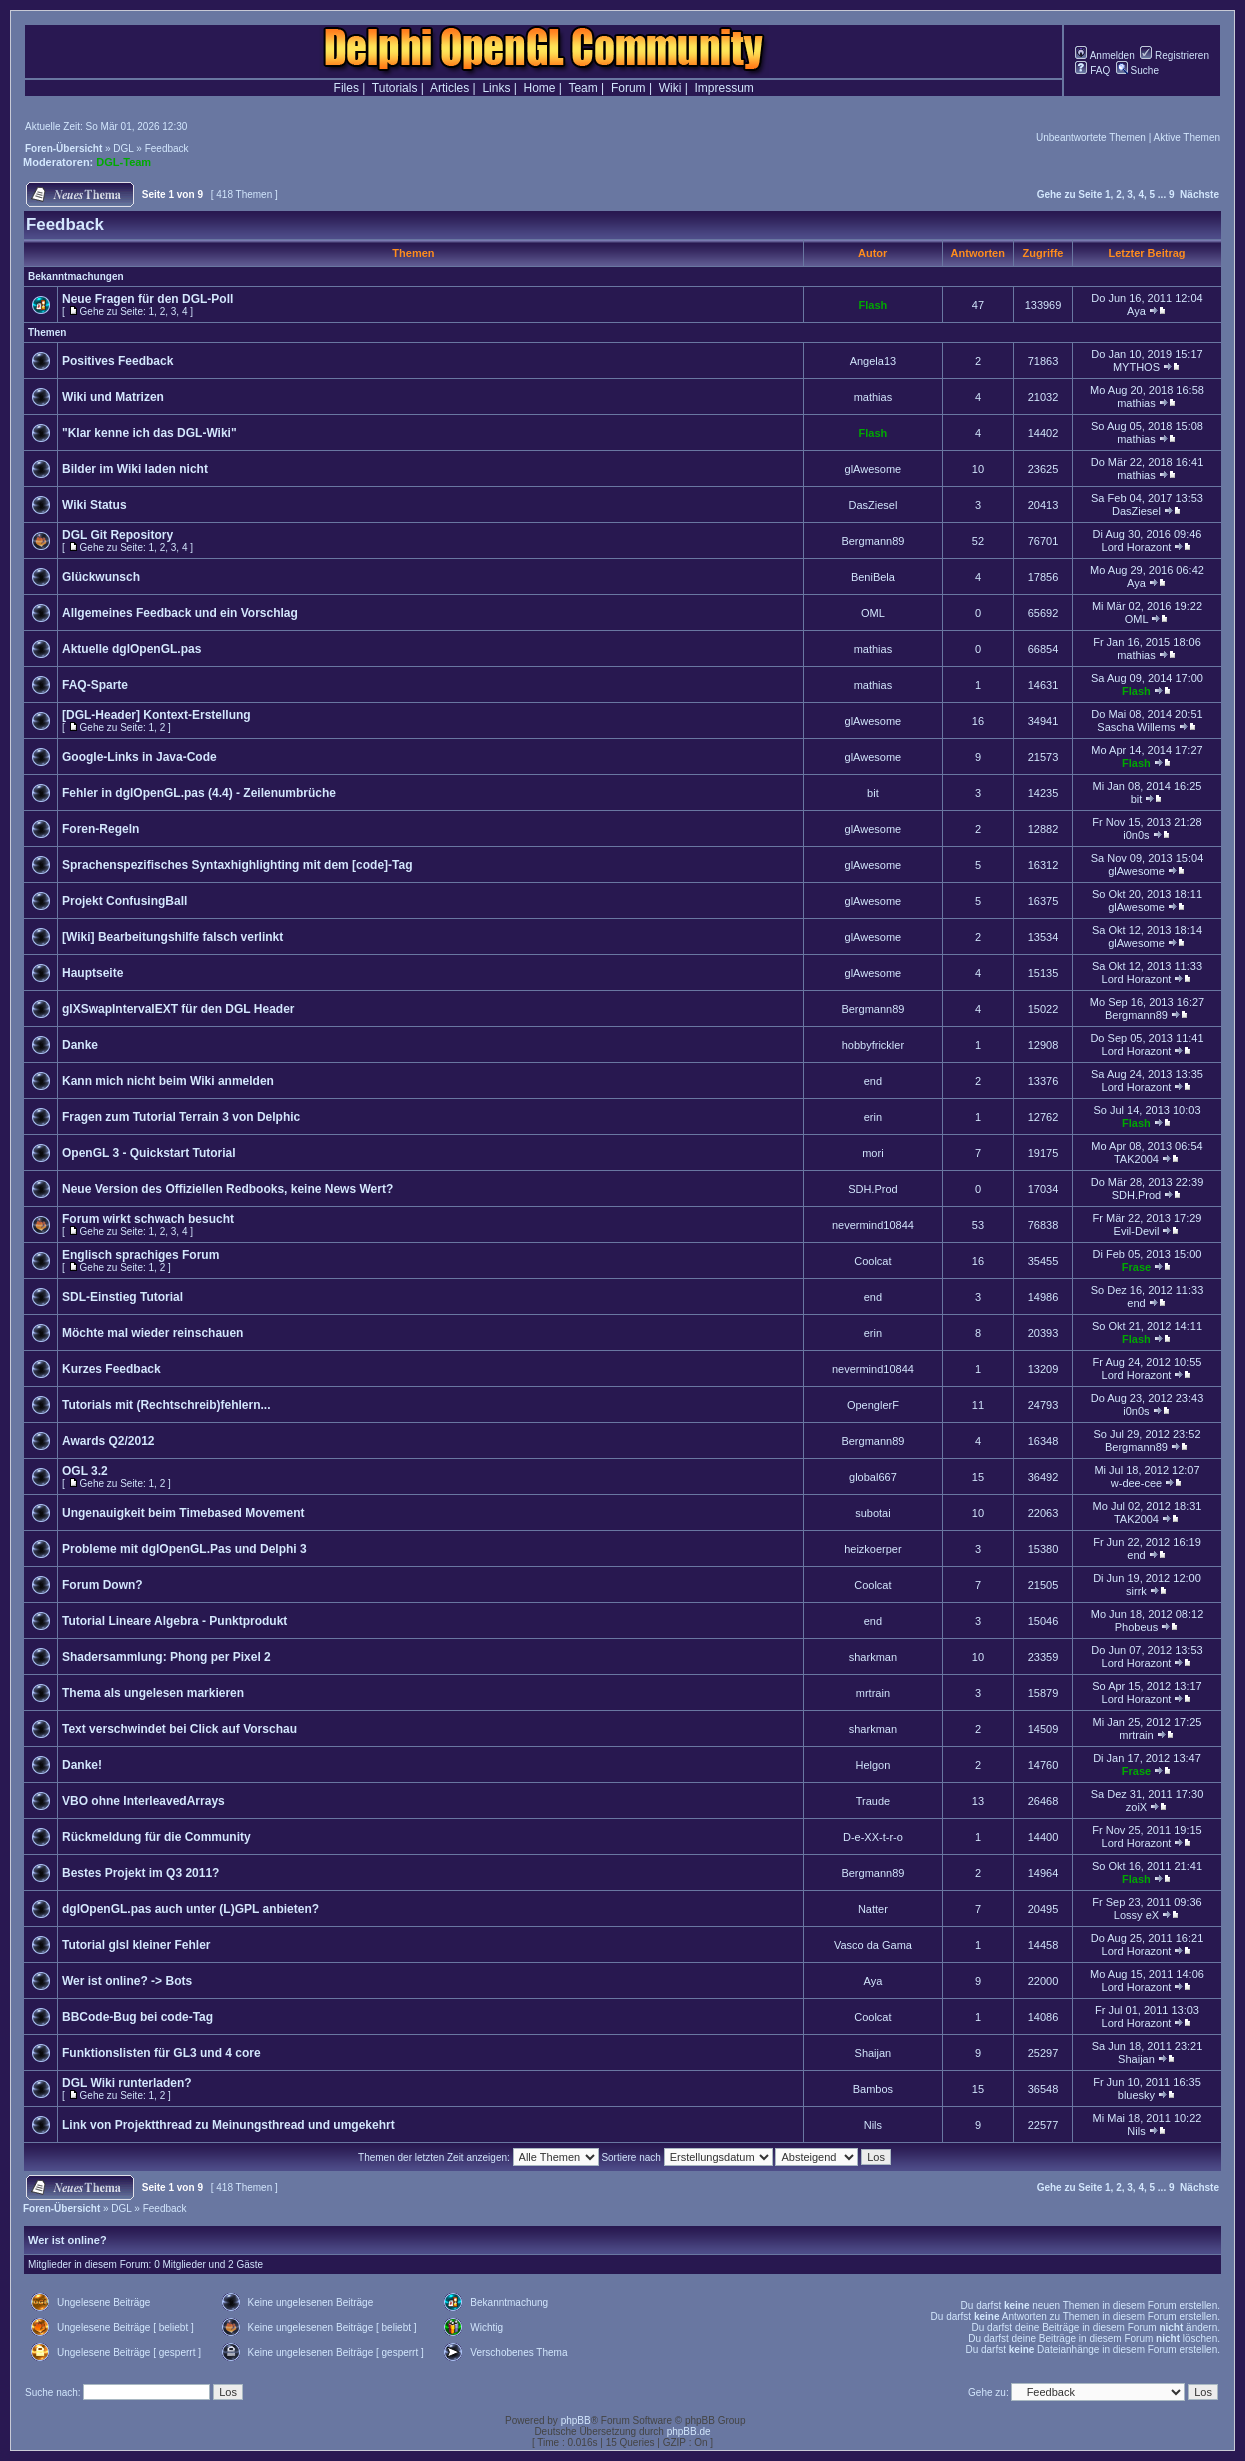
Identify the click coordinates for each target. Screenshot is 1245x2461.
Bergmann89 (872, 541)
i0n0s (1136, 835)
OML (873, 613)
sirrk (1136, 1591)
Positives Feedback (117, 361)
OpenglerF (873, 1405)
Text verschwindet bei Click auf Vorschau (179, 1729)
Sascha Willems (1136, 727)
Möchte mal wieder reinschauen (152, 1333)
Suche (1137, 70)
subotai (872, 1513)
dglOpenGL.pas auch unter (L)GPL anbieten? (190, 1909)
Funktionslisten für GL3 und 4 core (161, 2053)
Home (540, 88)
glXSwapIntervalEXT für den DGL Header (178, 1009)
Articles (449, 88)
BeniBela (873, 577)
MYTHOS (1136, 367)
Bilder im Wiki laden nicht (135, 469)
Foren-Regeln (100, 829)
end (873, 1081)
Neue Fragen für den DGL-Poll (147, 299)
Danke (80, 1045)
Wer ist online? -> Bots (127, 1981)
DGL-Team (123, 162)
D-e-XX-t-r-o (873, 1837)
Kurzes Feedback (111, 1369)
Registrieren (1174, 55)
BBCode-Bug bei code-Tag (137, 2017)
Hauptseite (92, 973)
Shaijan (873, 2053)
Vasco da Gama (873, 1945)
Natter (873, 1909)
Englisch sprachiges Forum (140, 1255)
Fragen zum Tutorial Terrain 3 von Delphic (181, 1117)
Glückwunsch (101, 577)
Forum (628, 88)
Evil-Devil (1137, 1231)
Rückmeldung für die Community (156, 1837)
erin (873, 1117)
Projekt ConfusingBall (124, 901)
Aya (1136, 311)
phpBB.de (689, 2431)
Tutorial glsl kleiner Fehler (136, 1945)
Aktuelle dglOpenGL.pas (131, 649)
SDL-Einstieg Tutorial (122, 1297)
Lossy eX (1136, 1915)
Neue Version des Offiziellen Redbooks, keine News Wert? (227, 1189)
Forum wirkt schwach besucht (148, 1219)
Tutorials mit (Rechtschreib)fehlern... (166, 1405)
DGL (123, 148)
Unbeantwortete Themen (1091, 137)
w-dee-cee (1136, 1483)
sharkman (873, 1657)
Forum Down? (102, 1585)
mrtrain (873, 1693)
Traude (873, 1801)
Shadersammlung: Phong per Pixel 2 (166, 1657)
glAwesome (873, 469)
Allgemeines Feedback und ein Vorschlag (180, 613)
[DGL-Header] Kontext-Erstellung (156, 715)
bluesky (1136, 2095)
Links (496, 88)
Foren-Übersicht (63, 148)
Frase (1136, 1267)
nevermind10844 (873, 1225)
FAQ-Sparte (95, 685)
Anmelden (1104, 55)
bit (873, 793)
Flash (873, 305)
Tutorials (395, 88)
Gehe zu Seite (1070, 194)
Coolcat (872, 1261)
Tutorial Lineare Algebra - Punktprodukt (174, 1621)
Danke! (82, 1765)
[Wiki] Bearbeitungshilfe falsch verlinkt (172, 937)
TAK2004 (1136, 1159)
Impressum (724, 88)
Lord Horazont (1137, 547)
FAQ (1092, 70)
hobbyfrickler (873, 1045)
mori (872, 1153)
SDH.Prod (873, 1189)
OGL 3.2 (85, 1471)
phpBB (576, 2420)
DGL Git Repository (117, 535)
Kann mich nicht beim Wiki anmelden (168, 1081)
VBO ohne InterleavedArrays (143, 1801)
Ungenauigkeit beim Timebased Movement (183, 1513)
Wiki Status (94, 505)
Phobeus (1136, 1627)
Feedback (167, 148)
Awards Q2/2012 (108, 1441)
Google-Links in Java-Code (139, 757)
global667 (873, 1477)
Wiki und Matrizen (113, 397)
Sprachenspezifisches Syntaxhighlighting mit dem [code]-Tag (237, 865)
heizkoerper (872, 1549)
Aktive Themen (1186, 137)
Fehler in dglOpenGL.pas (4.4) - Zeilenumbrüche (199, 793)
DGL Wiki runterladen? (127, 2083)
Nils (873, 2125)
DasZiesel (872, 505)
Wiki (670, 88)
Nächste (1199, 194)
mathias (873, 397)
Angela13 (873, 361)
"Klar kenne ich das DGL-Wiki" (149, 433)
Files (346, 88)
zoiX (1136, 1807)
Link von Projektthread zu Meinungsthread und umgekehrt (228, 2125)
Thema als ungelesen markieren (153, 1693)
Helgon (872, 1765)
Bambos (873, 2089)
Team (582, 88)
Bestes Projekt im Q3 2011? (140, 1873)
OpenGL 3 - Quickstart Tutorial (149, 1153)
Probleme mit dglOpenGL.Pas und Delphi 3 (184, 1549)
